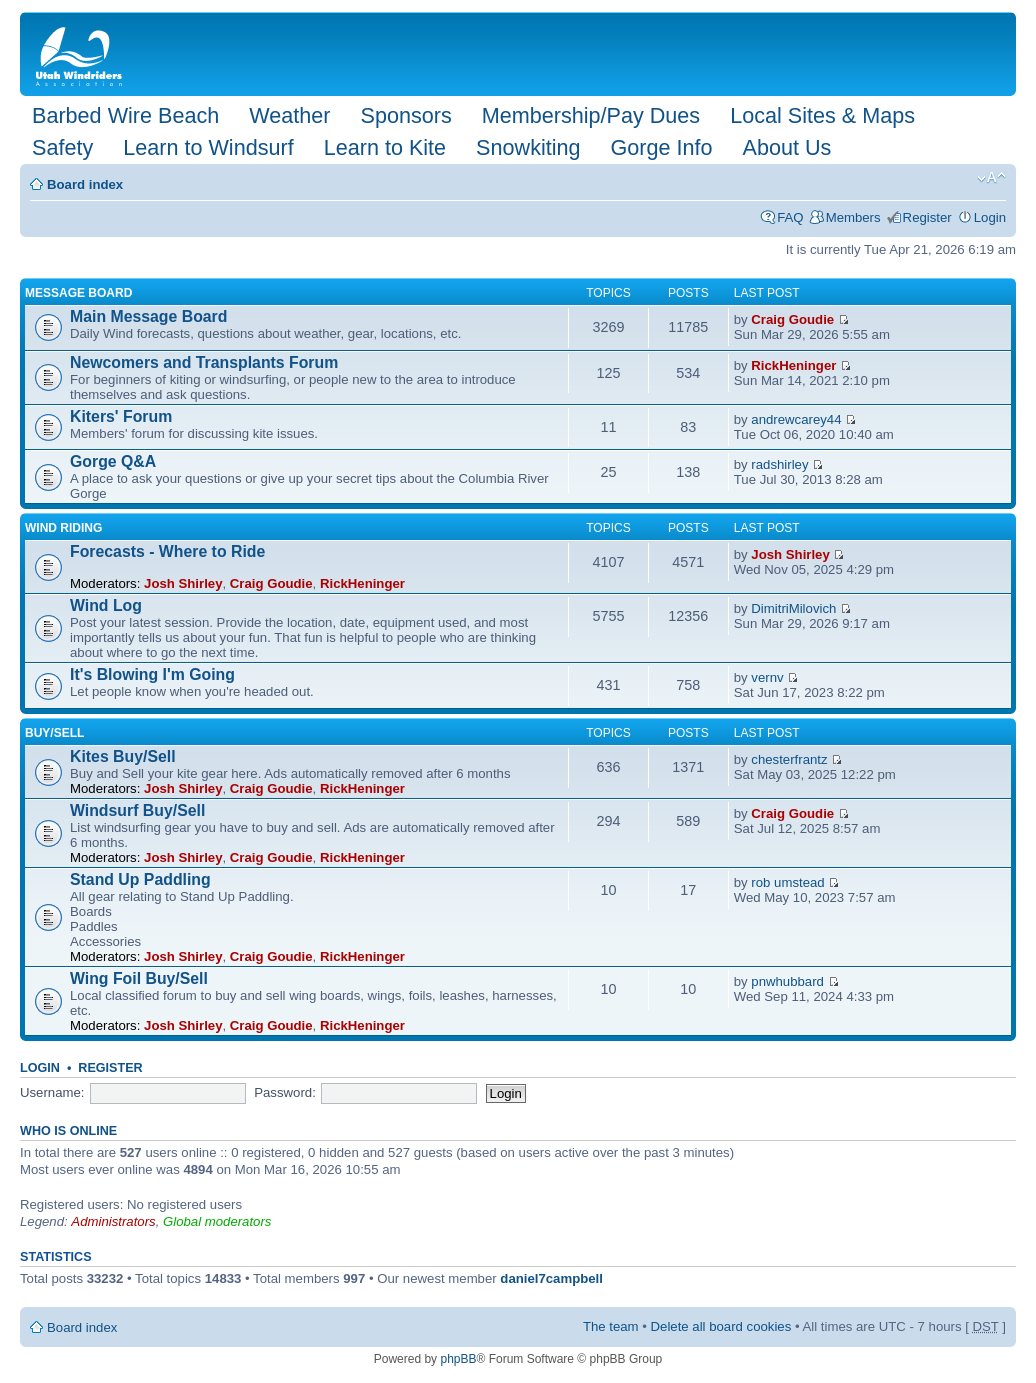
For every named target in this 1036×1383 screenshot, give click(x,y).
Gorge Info (662, 147)
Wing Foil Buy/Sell (139, 978)
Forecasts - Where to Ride (167, 551)
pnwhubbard (787, 981)
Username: (52, 1092)
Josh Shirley (183, 583)
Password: (285, 1092)
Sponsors (405, 115)
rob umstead (787, 882)
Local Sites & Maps (822, 115)
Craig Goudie (792, 319)
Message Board (78, 293)
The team (611, 1326)
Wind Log (106, 605)
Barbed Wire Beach (125, 115)
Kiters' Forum (121, 416)
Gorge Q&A (113, 461)
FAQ (790, 217)
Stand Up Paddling (140, 879)
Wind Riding (63, 528)
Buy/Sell (54, 733)
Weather (289, 115)
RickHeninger (793, 365)
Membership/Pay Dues (591, 115)
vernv (767, 677)
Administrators (113, 1221)
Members (853, 217)
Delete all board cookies (721, 1326)
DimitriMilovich (793, 608)
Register (927, 217)
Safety (62, 147)
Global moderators (217, 1221)
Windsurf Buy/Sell (137, 810)
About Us (787, 147)
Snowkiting (528, 147)
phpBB (458, 1359)
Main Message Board (148, 316)
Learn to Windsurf (208, 147)
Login (990, 217)
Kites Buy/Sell (123, 756)
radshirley (779, 464)
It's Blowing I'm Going (152, 674)
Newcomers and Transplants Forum (204, 362)
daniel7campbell (551, 1278)
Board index (85, 184)
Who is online (68, 1131)
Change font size (991, 178)
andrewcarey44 (796, 419)
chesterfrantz (789, 759)
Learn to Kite (385, 147)
